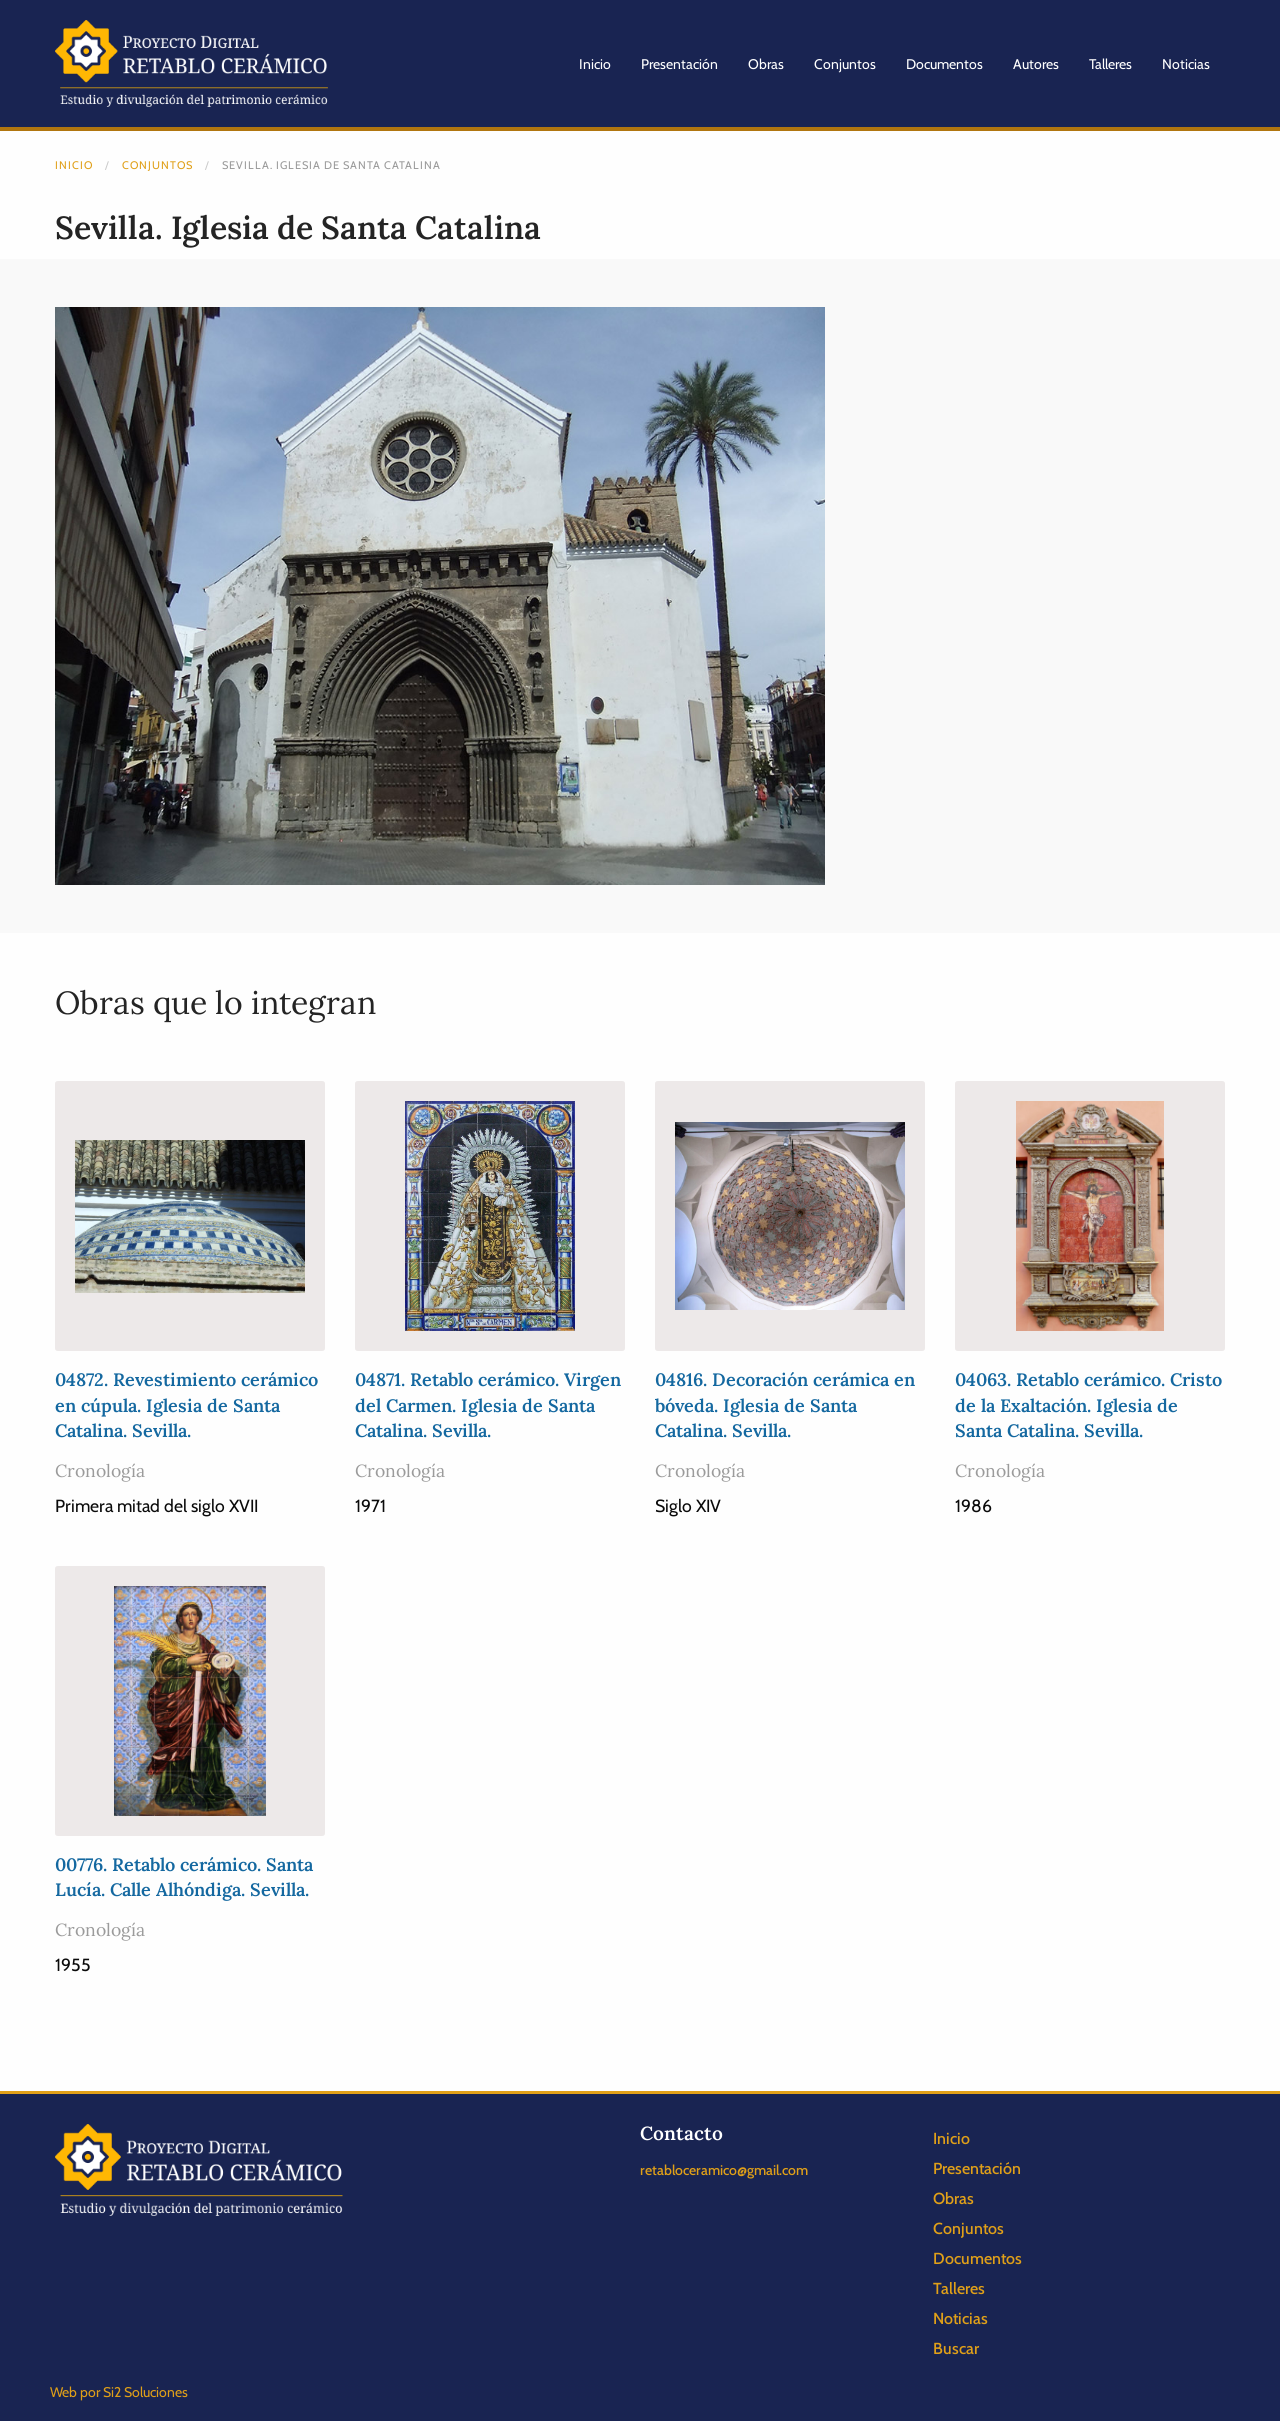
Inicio (595, 64)
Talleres (1110, 64)
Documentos (944, 64)
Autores (1036, 64)
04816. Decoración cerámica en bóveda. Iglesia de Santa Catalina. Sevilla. (785, 1404)
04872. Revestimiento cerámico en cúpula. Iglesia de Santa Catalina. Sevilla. (186, 1404)
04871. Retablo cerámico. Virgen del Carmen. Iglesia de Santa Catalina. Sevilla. (488, 1404)
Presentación (679, 64)
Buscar (956, 2348)
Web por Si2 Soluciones (119, 2392)
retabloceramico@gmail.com (724, 2170)
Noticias (1186, 64)
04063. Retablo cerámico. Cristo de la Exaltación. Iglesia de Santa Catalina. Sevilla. (1088, 1404)
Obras (766, 64)
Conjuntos (845, 64)
